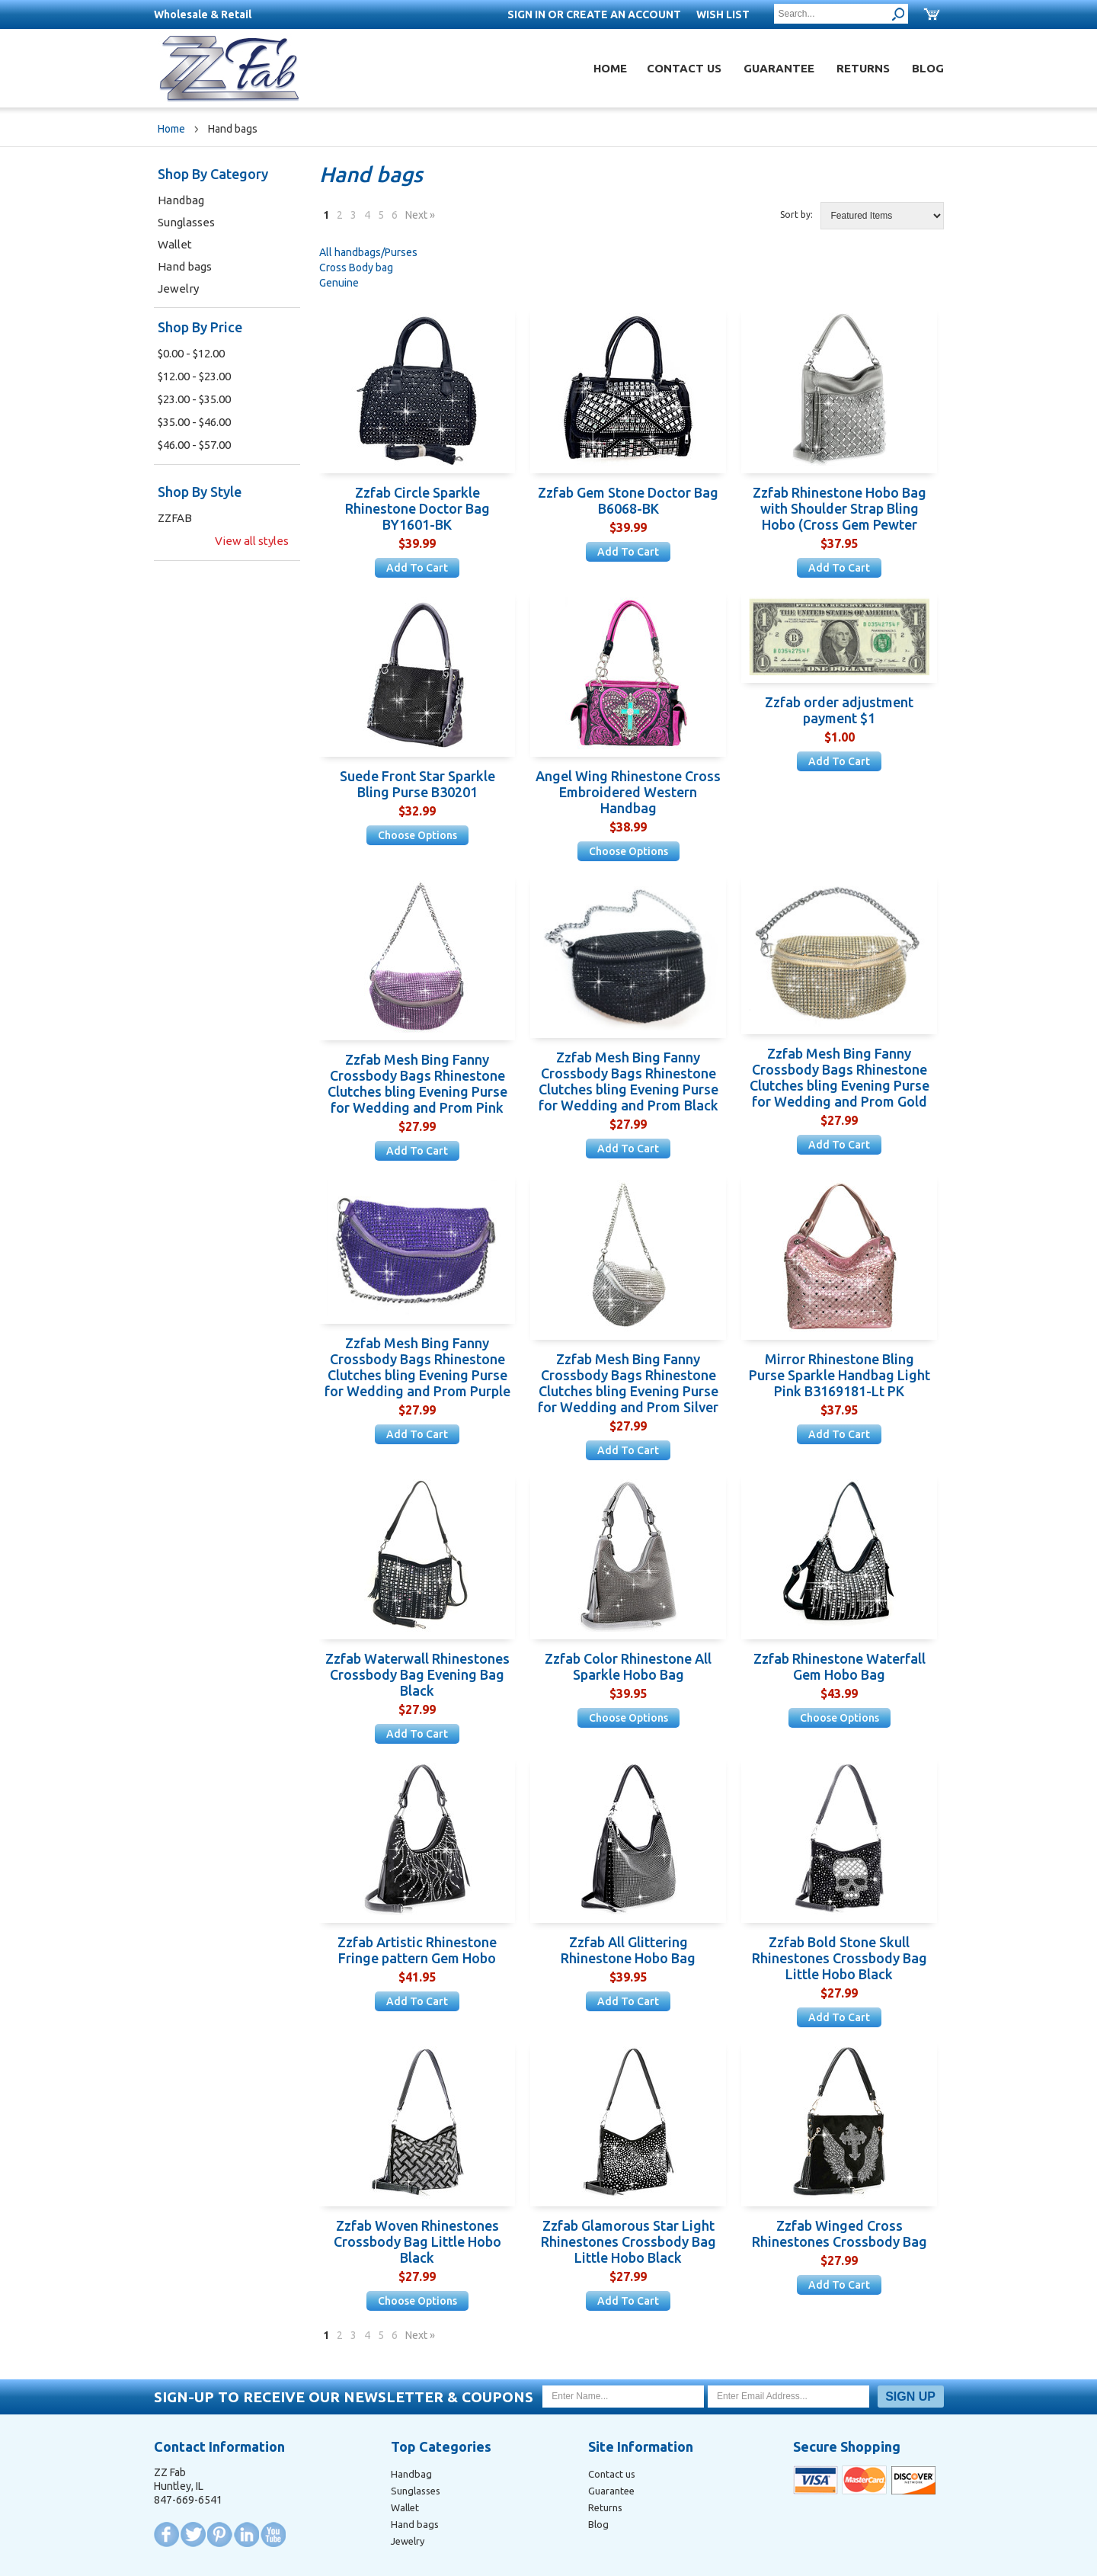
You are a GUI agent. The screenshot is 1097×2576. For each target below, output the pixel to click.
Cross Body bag (356, 267)
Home (610, 68)
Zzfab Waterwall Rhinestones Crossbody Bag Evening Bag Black (417, 1674)
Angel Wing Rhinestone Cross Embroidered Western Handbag (628, 791)
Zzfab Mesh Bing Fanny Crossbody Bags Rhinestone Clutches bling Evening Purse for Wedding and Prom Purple (417, 1367)
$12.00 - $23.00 (194, 376)
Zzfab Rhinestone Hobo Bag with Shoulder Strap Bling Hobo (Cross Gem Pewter (839, 508)
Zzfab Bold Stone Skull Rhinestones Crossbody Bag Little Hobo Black (839, 1958)
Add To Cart (417, 568)
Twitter (193, 2534)
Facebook (166, 2534)
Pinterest (219, 2534)
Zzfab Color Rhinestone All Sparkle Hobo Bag (628, 1666)
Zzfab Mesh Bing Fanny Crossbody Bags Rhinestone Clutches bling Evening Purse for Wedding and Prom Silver (628, 1383)
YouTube (273, 2534)
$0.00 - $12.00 (191, 353)
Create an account (623, 14)
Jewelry (178, 288)
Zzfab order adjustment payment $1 (839, 710)
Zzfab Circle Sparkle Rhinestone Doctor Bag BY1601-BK (417, 508)
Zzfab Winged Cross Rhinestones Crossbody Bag (839, 2233)
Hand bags (185, 266)
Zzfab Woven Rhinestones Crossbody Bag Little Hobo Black (417, 2241)
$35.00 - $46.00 (194, 421)
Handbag (181, 200)
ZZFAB (175, 517)
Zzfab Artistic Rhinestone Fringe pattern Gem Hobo (417, 1950)
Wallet (175, 244)
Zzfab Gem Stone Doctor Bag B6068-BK (628, 500)
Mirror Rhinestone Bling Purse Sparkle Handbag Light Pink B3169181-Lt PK (839, 1375)
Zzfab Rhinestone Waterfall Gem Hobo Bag (839, 1666)
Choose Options (417, 835)
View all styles (252, 540)
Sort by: (796, 214)
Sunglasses (186, 222)
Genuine (339, 283)
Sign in (526, 14)
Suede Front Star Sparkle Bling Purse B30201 (417, 783)
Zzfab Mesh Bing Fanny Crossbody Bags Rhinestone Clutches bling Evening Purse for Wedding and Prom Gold (839, 1077)
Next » (420, 215)
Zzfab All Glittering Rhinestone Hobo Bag (628, 1950)
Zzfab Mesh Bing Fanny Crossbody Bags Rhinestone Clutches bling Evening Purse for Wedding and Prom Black (628, 1081)
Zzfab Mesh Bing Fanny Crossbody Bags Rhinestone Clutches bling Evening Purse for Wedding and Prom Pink (417, 1083)
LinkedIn (246, 2534)
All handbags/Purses (368, 252)
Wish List (723, 14)
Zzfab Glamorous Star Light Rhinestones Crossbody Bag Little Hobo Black (628, 2241)
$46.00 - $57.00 (194, 444)
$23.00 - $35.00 (194, 398)
